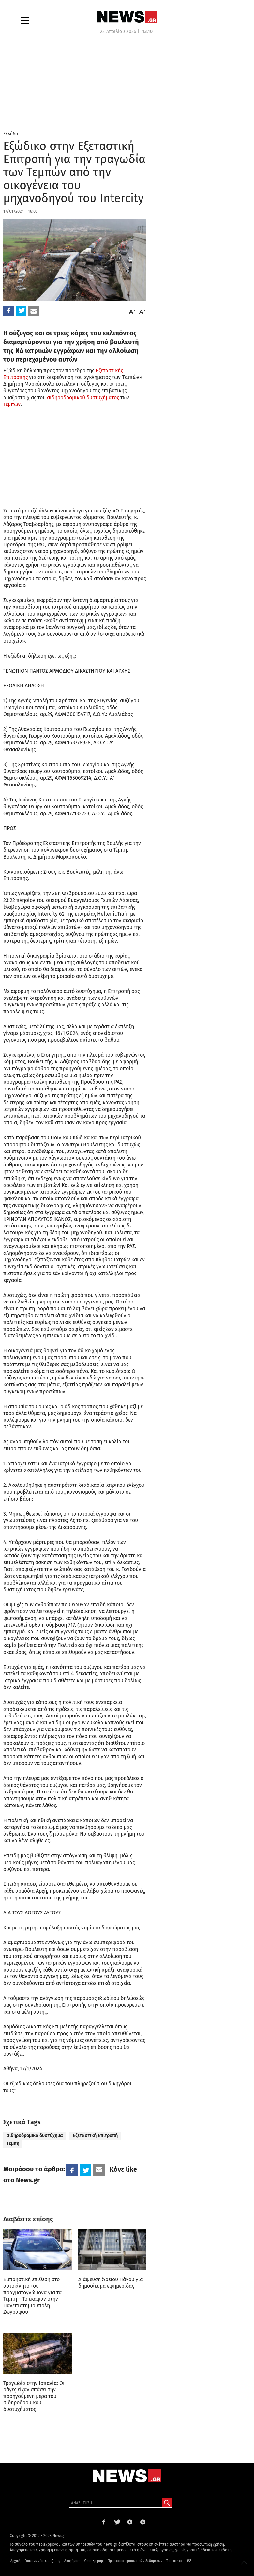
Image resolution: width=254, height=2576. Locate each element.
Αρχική (15, 2561)
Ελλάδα (10, 134)
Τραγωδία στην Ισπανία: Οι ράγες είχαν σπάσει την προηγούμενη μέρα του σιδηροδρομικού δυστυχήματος (34, 2396)
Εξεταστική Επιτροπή (95, 2135)
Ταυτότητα (174, 2561)
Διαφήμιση (72, 2561)
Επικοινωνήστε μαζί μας (42, 2561)
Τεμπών (12, 404)
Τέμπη (13, 2143)
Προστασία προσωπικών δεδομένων (135, 2561)
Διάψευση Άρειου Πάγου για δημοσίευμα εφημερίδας (110, 2282)
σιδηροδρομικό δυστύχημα (35, 2135)
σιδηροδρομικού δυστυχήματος (83, 397)
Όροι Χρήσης (94, 2561)
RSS (188, 2561)
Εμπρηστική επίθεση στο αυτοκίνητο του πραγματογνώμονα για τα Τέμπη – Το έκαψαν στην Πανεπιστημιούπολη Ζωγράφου (32, 2295)
